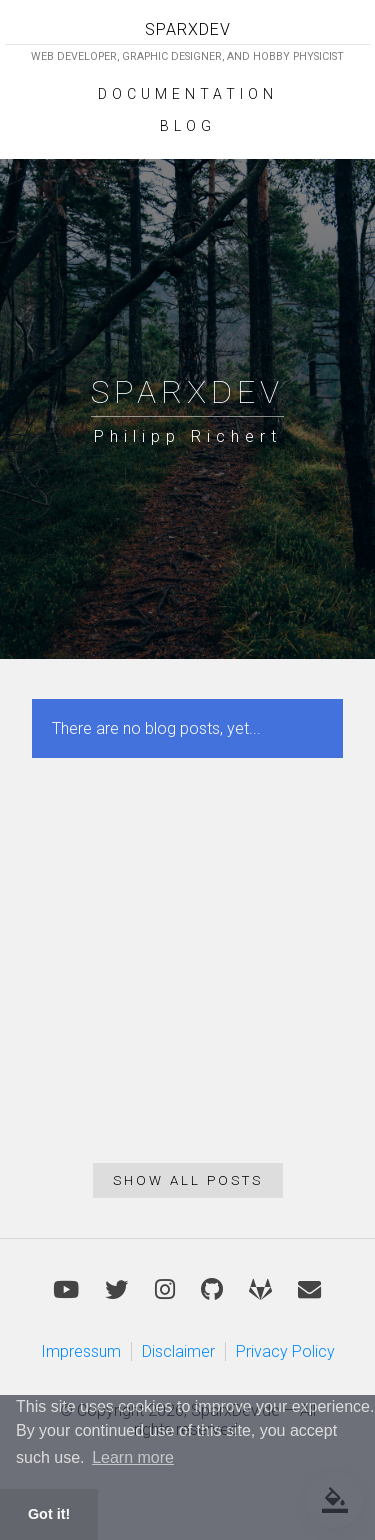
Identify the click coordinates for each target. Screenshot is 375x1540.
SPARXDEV (188, 29)
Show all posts (188, 1180)
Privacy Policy (285, 1351)
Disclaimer (178, 1351)
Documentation (188, 94)
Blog (188, 126)
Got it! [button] (49, 1514)
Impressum (81, 1351)
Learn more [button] (133, 1457)
